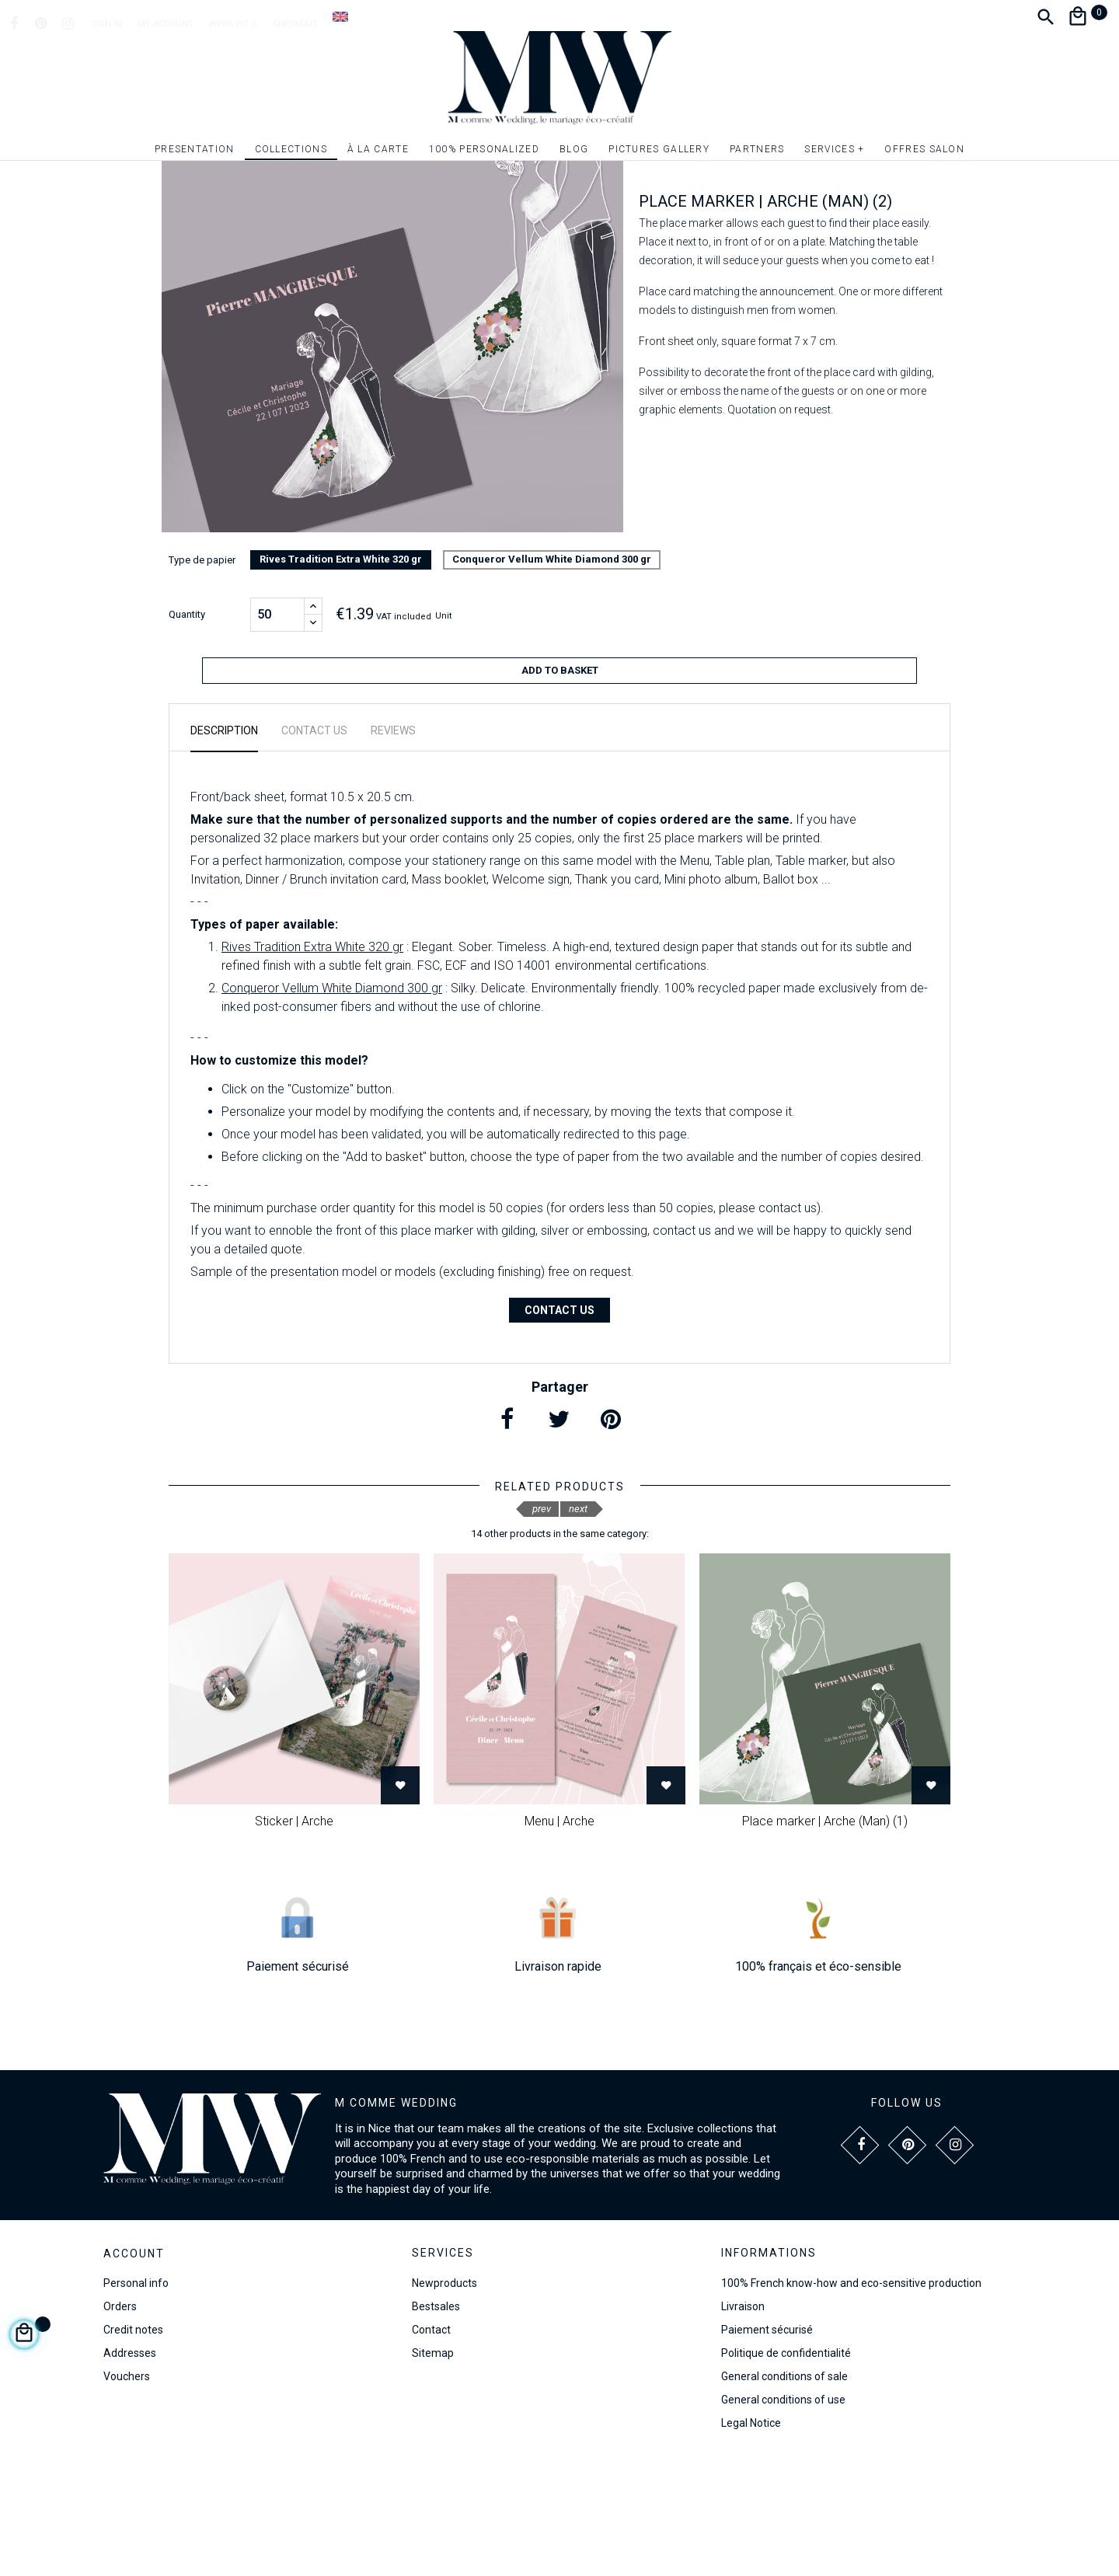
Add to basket (559, 794)
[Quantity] (277, 739)
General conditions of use (783, 2517)
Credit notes (133, 2448)
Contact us (559, 1427)
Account (134, 2371)
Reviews (393, 848)
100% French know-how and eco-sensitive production (851, 2400)
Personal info (136, 2401)
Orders (120, 2424)
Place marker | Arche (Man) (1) (825, 1937)
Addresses (129, 2471)
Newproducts (444, 2400)
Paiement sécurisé (767, 2447)
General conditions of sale (784, 2493)
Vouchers (126, 2494)
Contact (431, 2447)
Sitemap (433, 2470)
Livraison (743, 2423)
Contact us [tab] (314, 848)
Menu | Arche (559, 1937)
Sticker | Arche (294, 1937)
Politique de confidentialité (786, 2470)
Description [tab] (224, 848)
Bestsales (436, 2423)
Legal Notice (751, 2540)
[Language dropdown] (340, 16)
